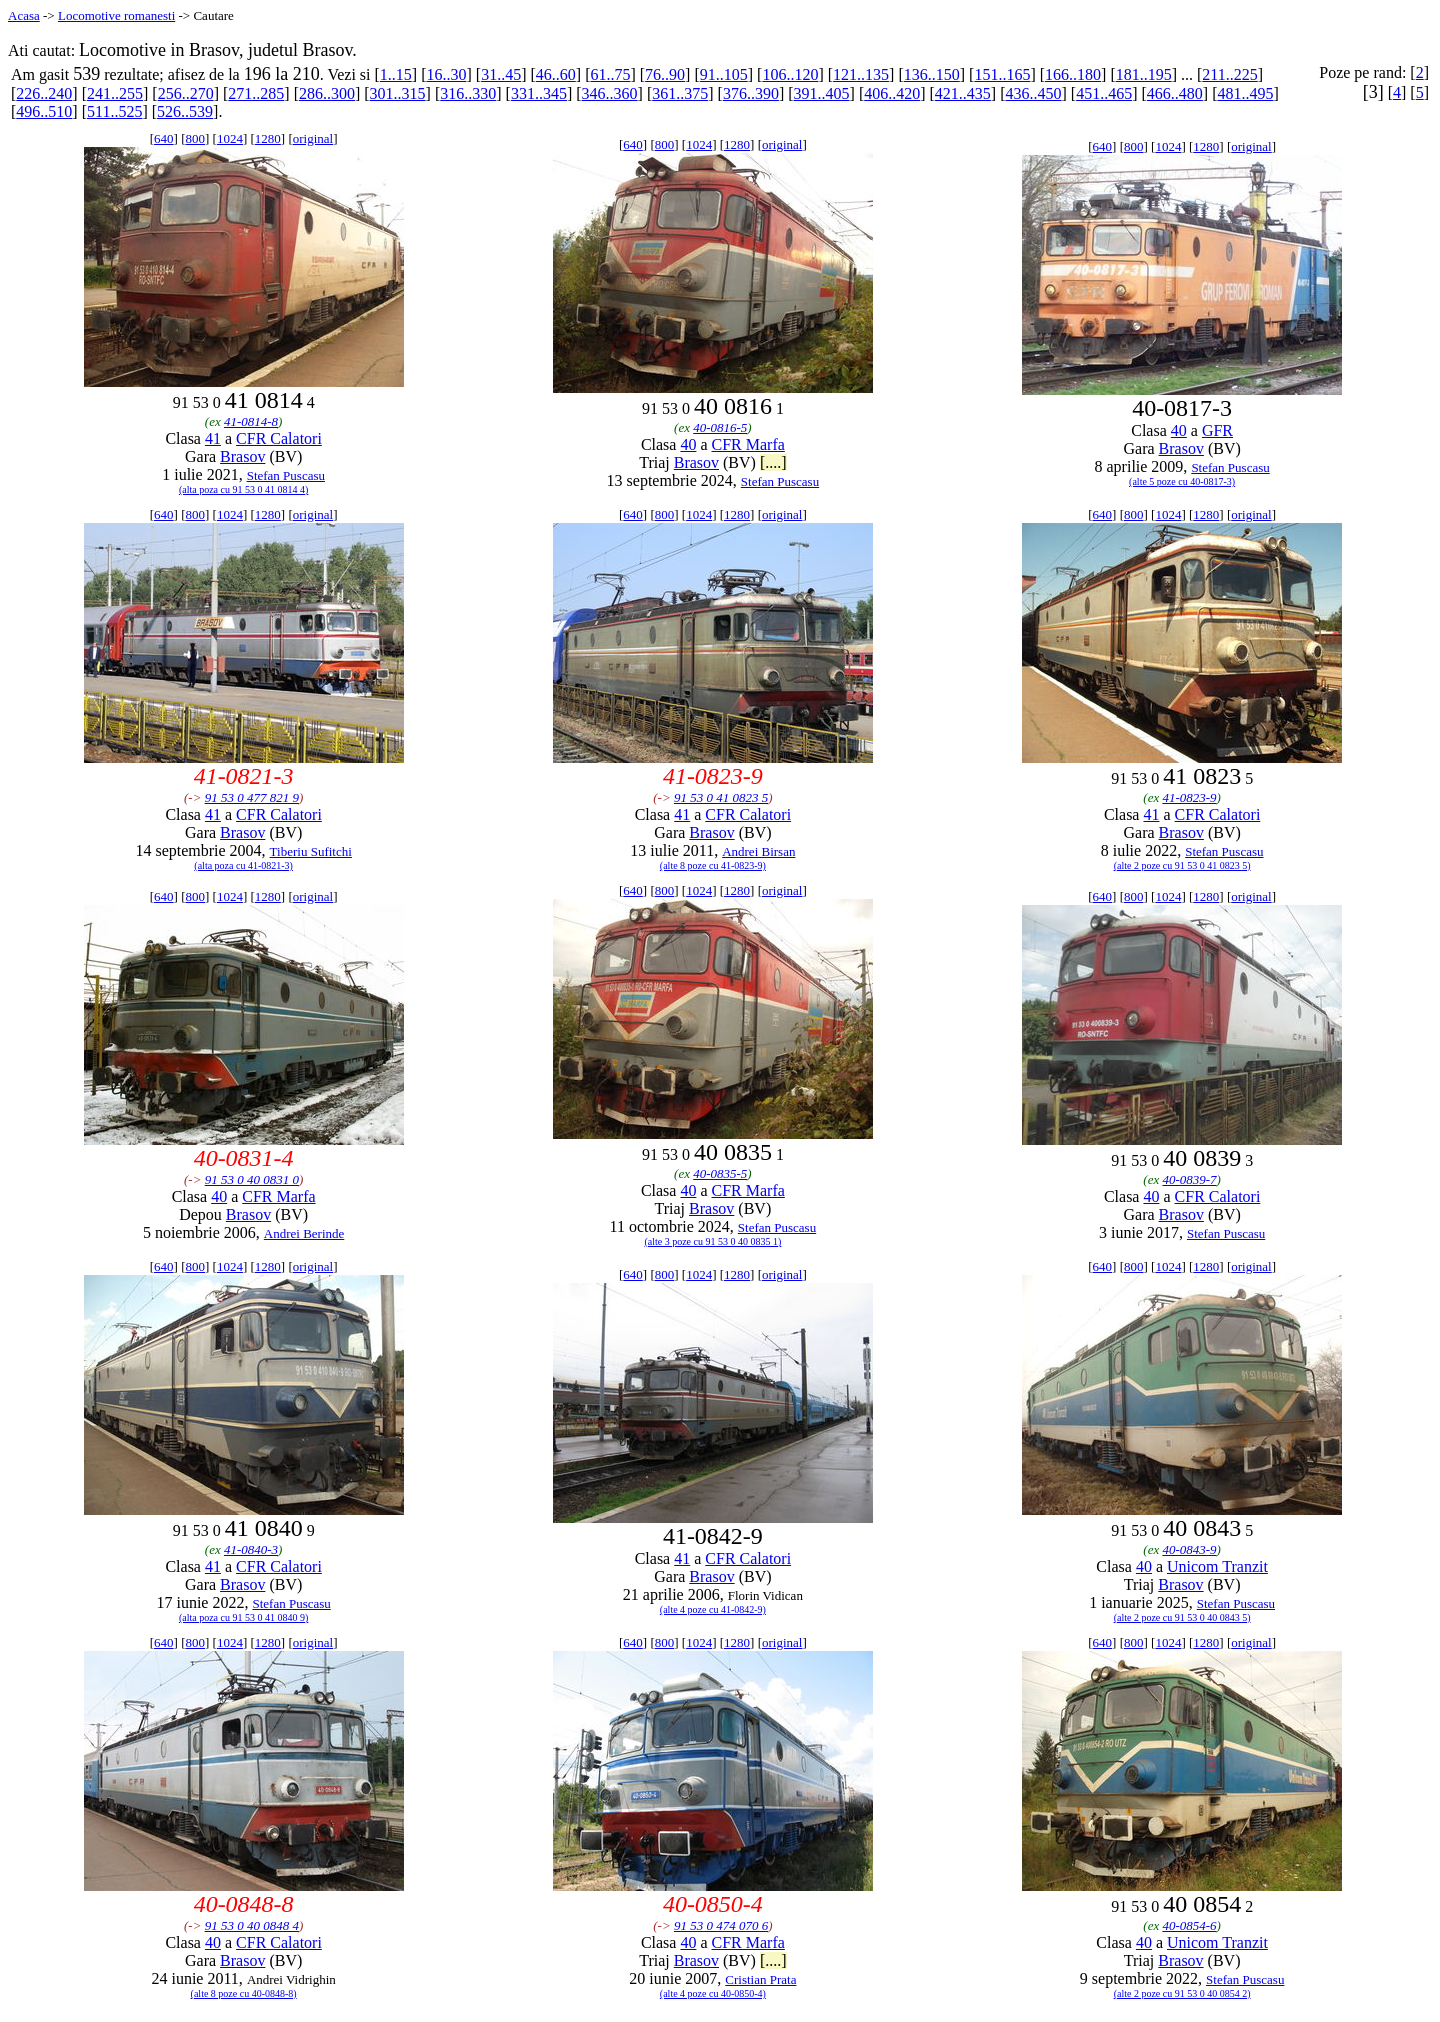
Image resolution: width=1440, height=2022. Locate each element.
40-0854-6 (1189, 1925)
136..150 (932, 74)
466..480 (1175, 93)
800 (195, 138)
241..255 (115, 93)
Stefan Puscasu (286, 475)
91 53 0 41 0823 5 (721, 797)
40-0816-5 (720, 427)
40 (688, 444)
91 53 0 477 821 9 (252, 797)
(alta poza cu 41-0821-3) (243, 865)
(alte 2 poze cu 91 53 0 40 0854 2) (1182, 1993)
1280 (268, 138)
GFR (1217, 430)
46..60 (556, 74)
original (313, 138)
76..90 (665, 74)
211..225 (1229, 74)
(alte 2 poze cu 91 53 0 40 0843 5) (1182, 1617)
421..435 (963, 93)
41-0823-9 (1189, 797)
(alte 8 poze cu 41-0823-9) (713, 865)
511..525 (114, 111)
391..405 (822, 93)
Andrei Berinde (304, 1233)
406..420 (892, 93)
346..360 (610, 93)
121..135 (861, 74)
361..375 (680, 93)
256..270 (186, 93)
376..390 (751, 93)
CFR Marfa (748, 444)
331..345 (539, 93)
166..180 (1073, 74)
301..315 (398, 93)
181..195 (1144, 74)
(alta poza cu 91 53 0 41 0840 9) (243, 1617)
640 (164, 138)
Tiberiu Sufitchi (311, 851)
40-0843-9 (1189, 1549)
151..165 (1002, 74)
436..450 (1034, 93)
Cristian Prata (760, 1979)
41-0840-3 (251, 1549)
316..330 (468, 93)
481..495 (1245, 93)
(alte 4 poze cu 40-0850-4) (713, 1993)
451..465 (1104, 93)
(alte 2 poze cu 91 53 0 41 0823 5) (1182, 865)
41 (213, 438)
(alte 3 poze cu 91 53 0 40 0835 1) (712, 1241)
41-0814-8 (251, 421)
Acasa (24, 15)
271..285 (256, 93)
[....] (773, 462)
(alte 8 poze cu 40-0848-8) (244, 1993)
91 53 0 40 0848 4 (252, 1925)
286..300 (327, 93)
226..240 (44, 93)
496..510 (44, 111)
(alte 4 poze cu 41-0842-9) (713, 1609)
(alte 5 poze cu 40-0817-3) (1182, 481)
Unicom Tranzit (1217, 1566)
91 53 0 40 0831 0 (252, 1179)
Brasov (242, 456)
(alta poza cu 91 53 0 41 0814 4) (243, 489)
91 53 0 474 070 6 (721, 1925)
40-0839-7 (1189, 1179)
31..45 (501, 74)
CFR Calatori (279, 438)
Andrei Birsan (758, 851)
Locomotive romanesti (116, 15)
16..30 (446, 74)
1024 (230, 138)
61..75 (610, 74)
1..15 (396, 74)
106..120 (790, 74)
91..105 (724, 74)
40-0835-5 (720, 1173)
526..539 (185, 111)
